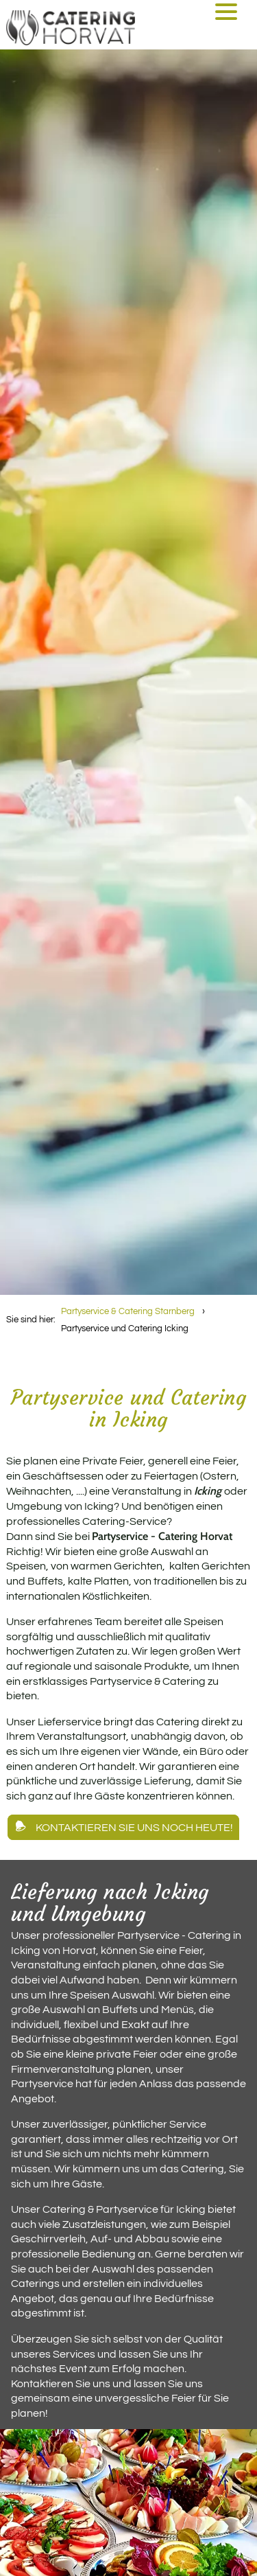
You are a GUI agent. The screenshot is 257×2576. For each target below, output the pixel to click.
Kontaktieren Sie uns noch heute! (134, 1826)
